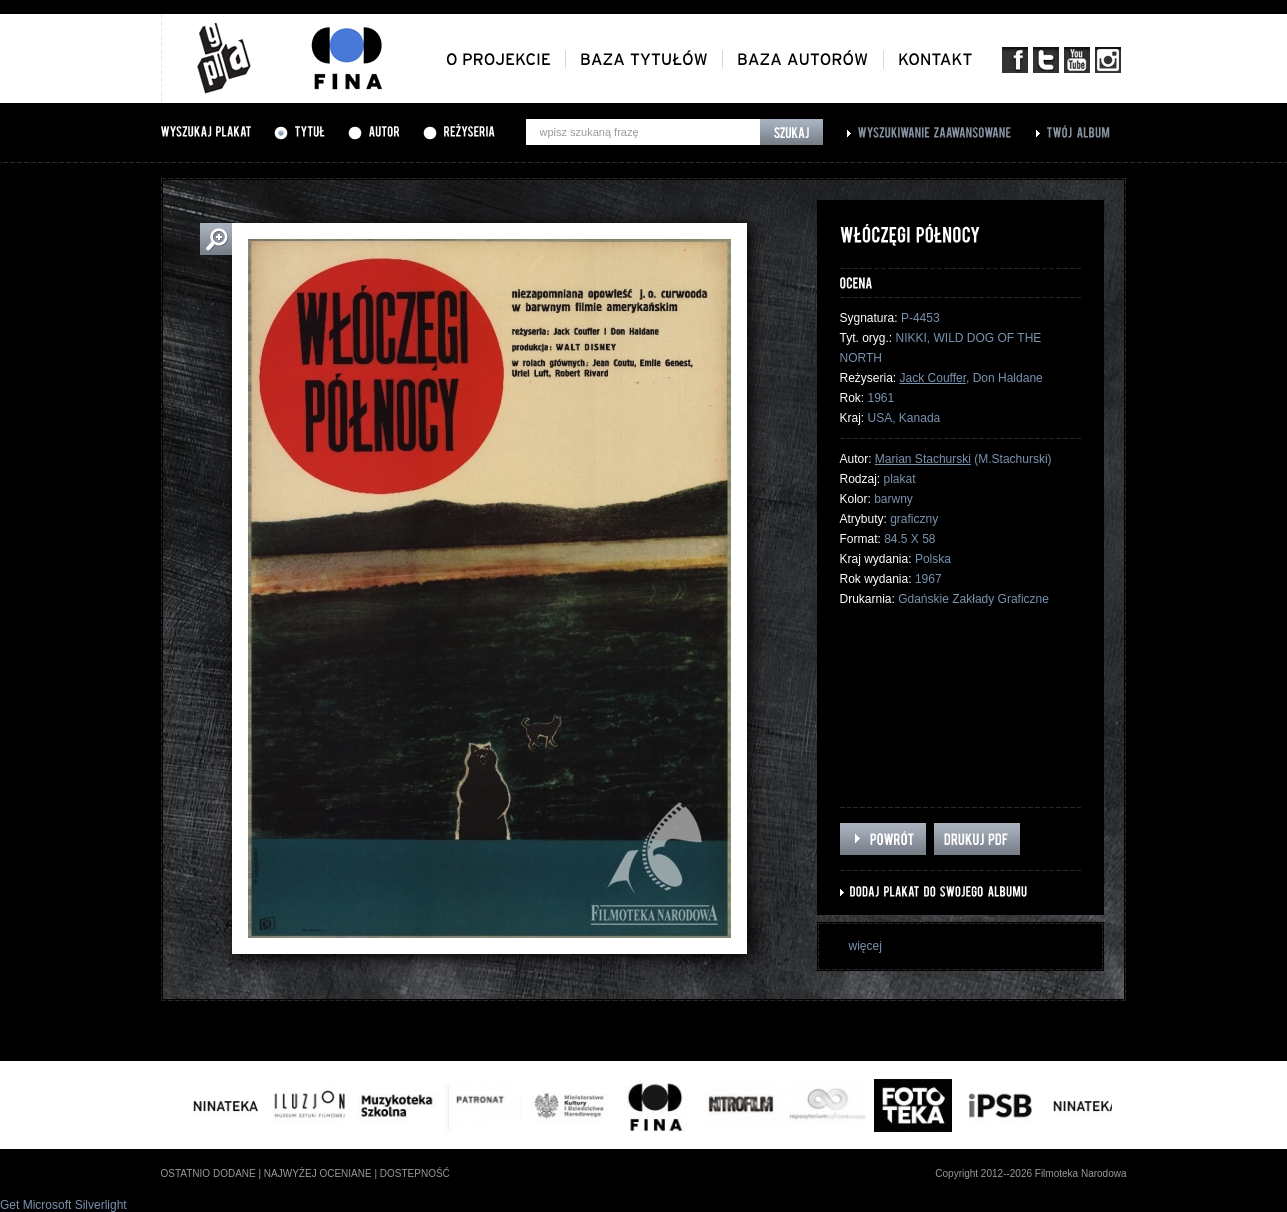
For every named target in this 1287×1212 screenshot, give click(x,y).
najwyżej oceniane (318, 1173)
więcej (865, 946)
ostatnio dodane (208, 1173)
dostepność (415, 1173)
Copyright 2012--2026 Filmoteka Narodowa (1030, 1173)
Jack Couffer (933, 378)
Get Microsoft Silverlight (63, 1205)
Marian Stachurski (923, 459)
